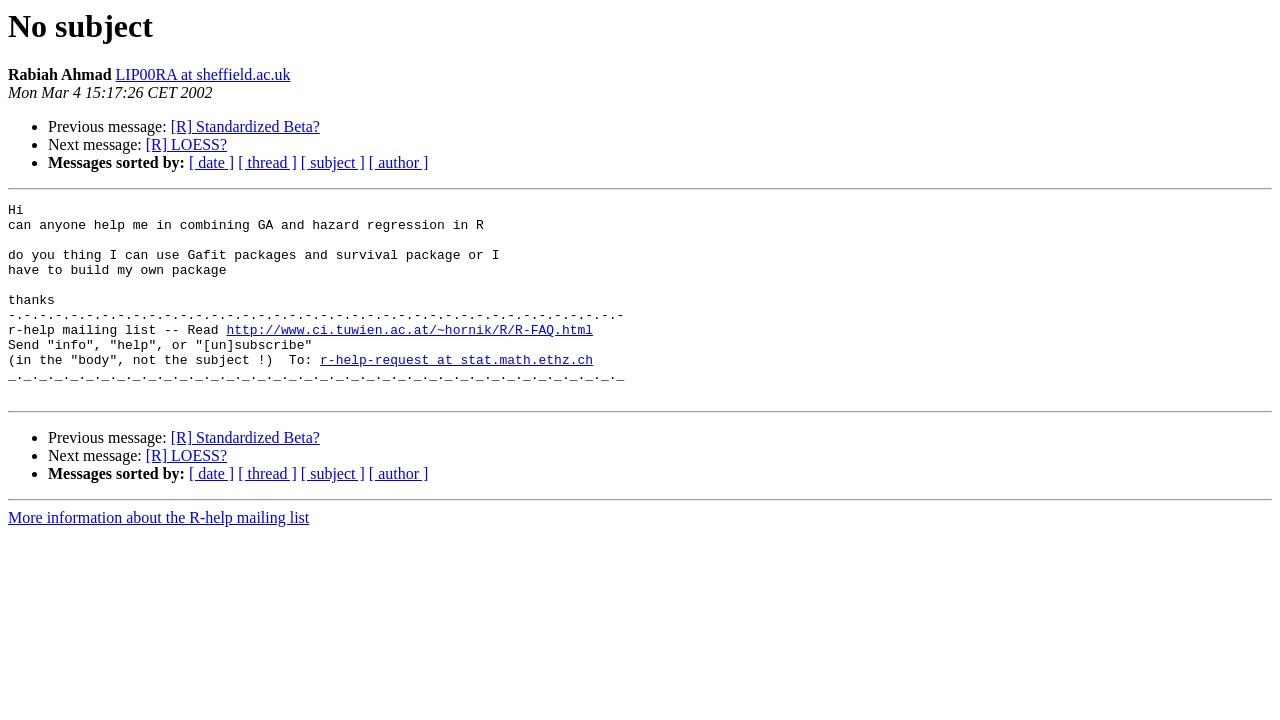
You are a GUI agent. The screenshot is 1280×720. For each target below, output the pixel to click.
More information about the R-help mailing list (158, 556)
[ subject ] (333, 162)
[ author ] (399, 162)
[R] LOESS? (186, 144)
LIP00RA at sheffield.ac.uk (203, 74)
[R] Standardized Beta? (245, 126)
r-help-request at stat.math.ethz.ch (456, 392)
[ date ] (211, 162)
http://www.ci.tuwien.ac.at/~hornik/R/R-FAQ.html (409, 356)
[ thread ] (267, 162)
